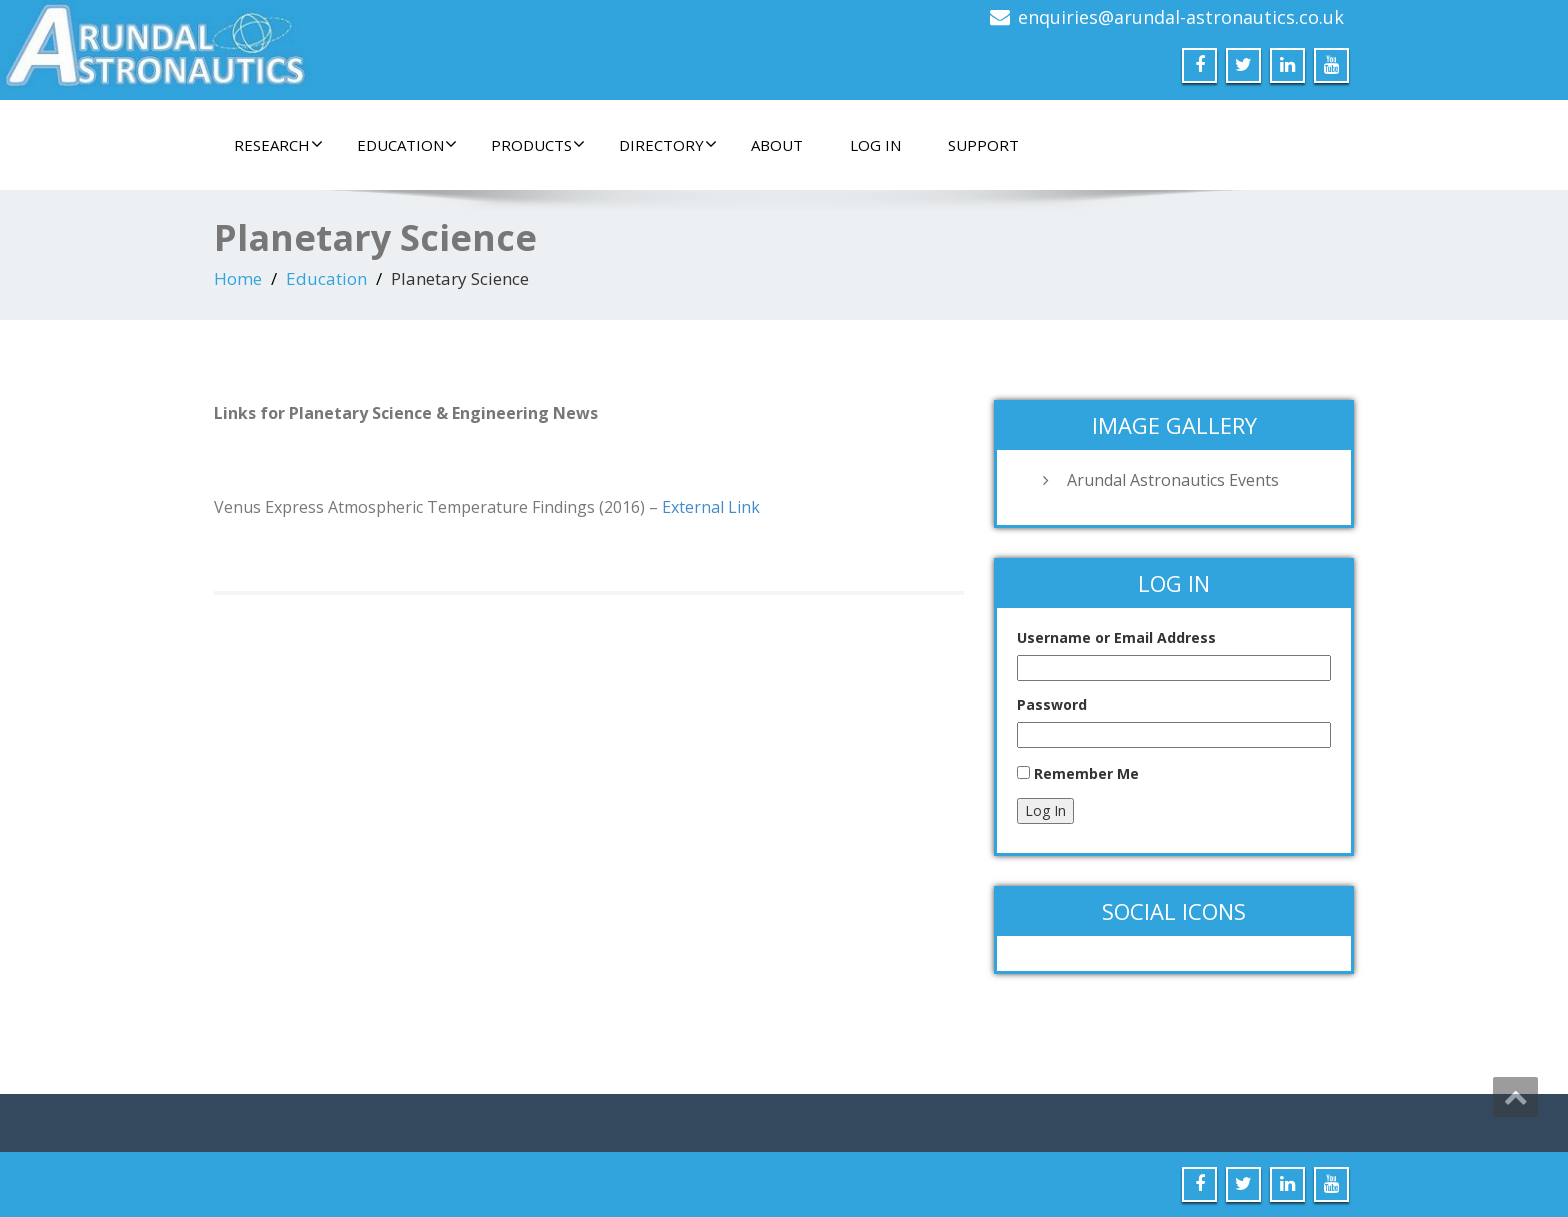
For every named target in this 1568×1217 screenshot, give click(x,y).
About (777, 145)
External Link (711, 507)
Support (983, 145)
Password (1052, 704)
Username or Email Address (1116, 637)
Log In (875, 145)
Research (278, 145)
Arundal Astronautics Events (1173, 480)
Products (538, 145)
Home (238, 278)
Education (407, 145)
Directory (668, 145)
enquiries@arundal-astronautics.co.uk (1181, 17)
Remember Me (1086, 773)
